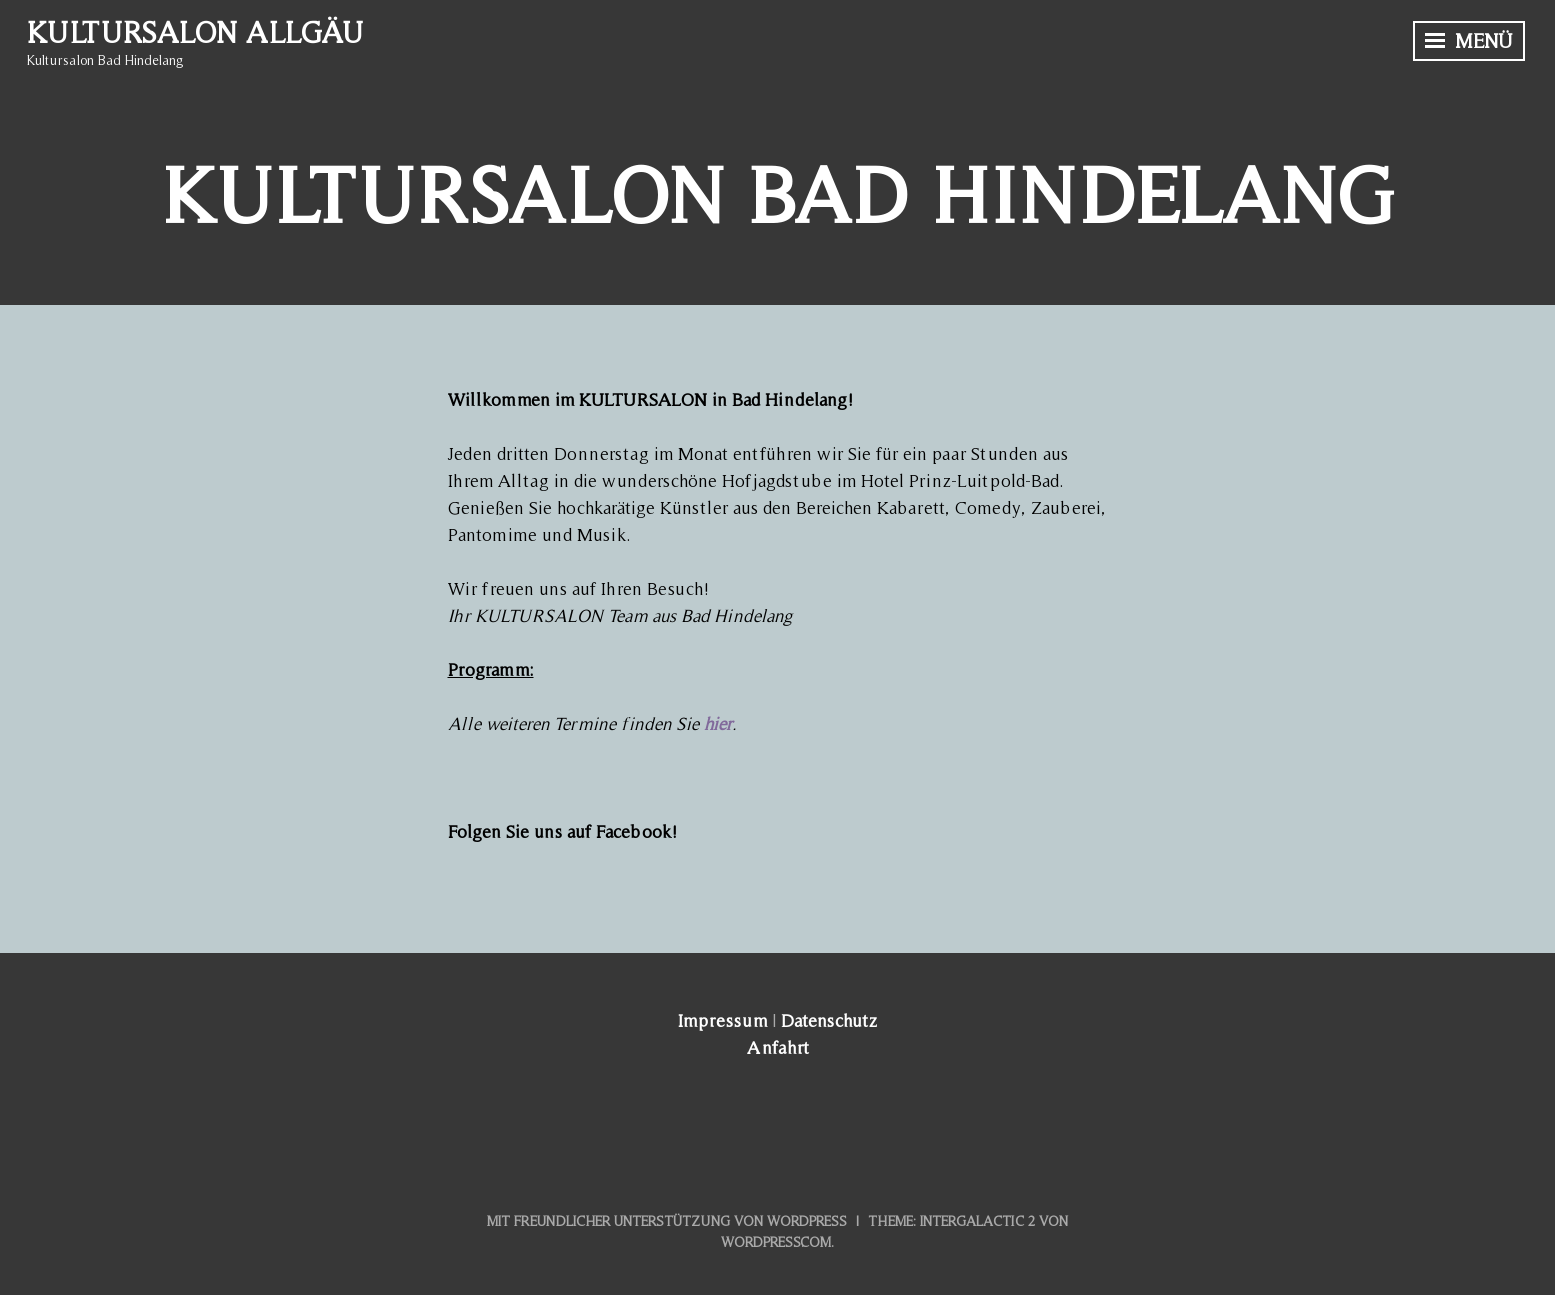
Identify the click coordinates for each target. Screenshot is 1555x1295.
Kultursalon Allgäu (195, 32)
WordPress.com (776, 1242)
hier (718, 723)
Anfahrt (778, 1047)
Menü (1469, 41)
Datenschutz (829, 1020)
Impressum (722, 1020)
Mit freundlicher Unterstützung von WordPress (667, 1221)
